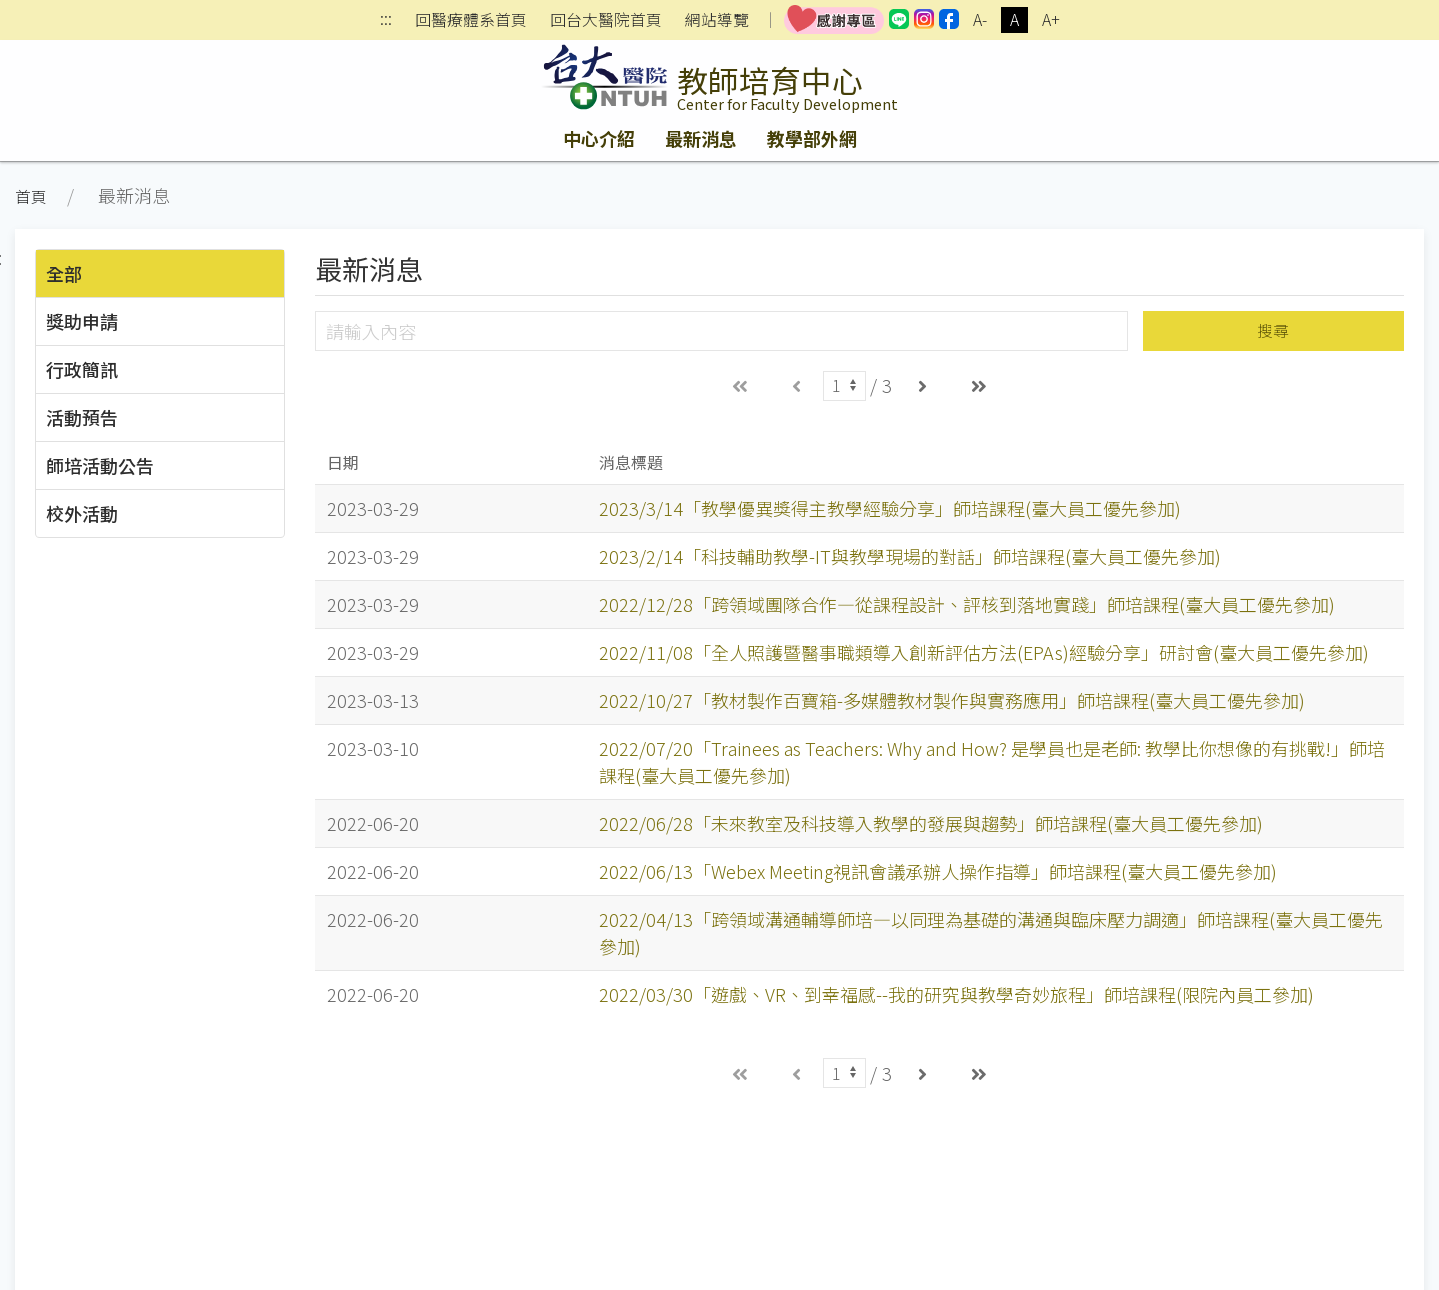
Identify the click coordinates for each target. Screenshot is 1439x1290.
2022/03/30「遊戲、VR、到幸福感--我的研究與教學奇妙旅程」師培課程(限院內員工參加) (956, 994)
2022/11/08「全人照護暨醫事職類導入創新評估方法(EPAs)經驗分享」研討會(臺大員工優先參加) (984, 652)
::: (386, 20)
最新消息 (701, 138)
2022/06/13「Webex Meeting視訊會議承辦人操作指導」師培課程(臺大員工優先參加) (938, 871)
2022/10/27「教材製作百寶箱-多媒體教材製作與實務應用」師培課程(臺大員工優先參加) (952, 700)
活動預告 (82, 417)
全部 (64, 273)
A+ (1051, 19)
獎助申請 (82, 321)
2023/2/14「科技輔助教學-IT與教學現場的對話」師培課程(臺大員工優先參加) (910, 556)
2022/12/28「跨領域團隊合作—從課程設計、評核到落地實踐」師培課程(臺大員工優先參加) (967, 604)
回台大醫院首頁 (606, 20)
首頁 (31, 196)
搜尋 (1273, 330)
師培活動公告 (100, 465)
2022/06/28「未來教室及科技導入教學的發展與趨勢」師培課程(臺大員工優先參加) (931, 823)
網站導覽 (717, 20)
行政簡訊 (82, 369)
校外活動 (82, 513)
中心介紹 (599, 138)
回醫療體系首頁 (471, 20)
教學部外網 (812, 138)
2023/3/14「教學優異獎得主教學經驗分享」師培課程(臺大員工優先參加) (890, 508)
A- (980, 19)
